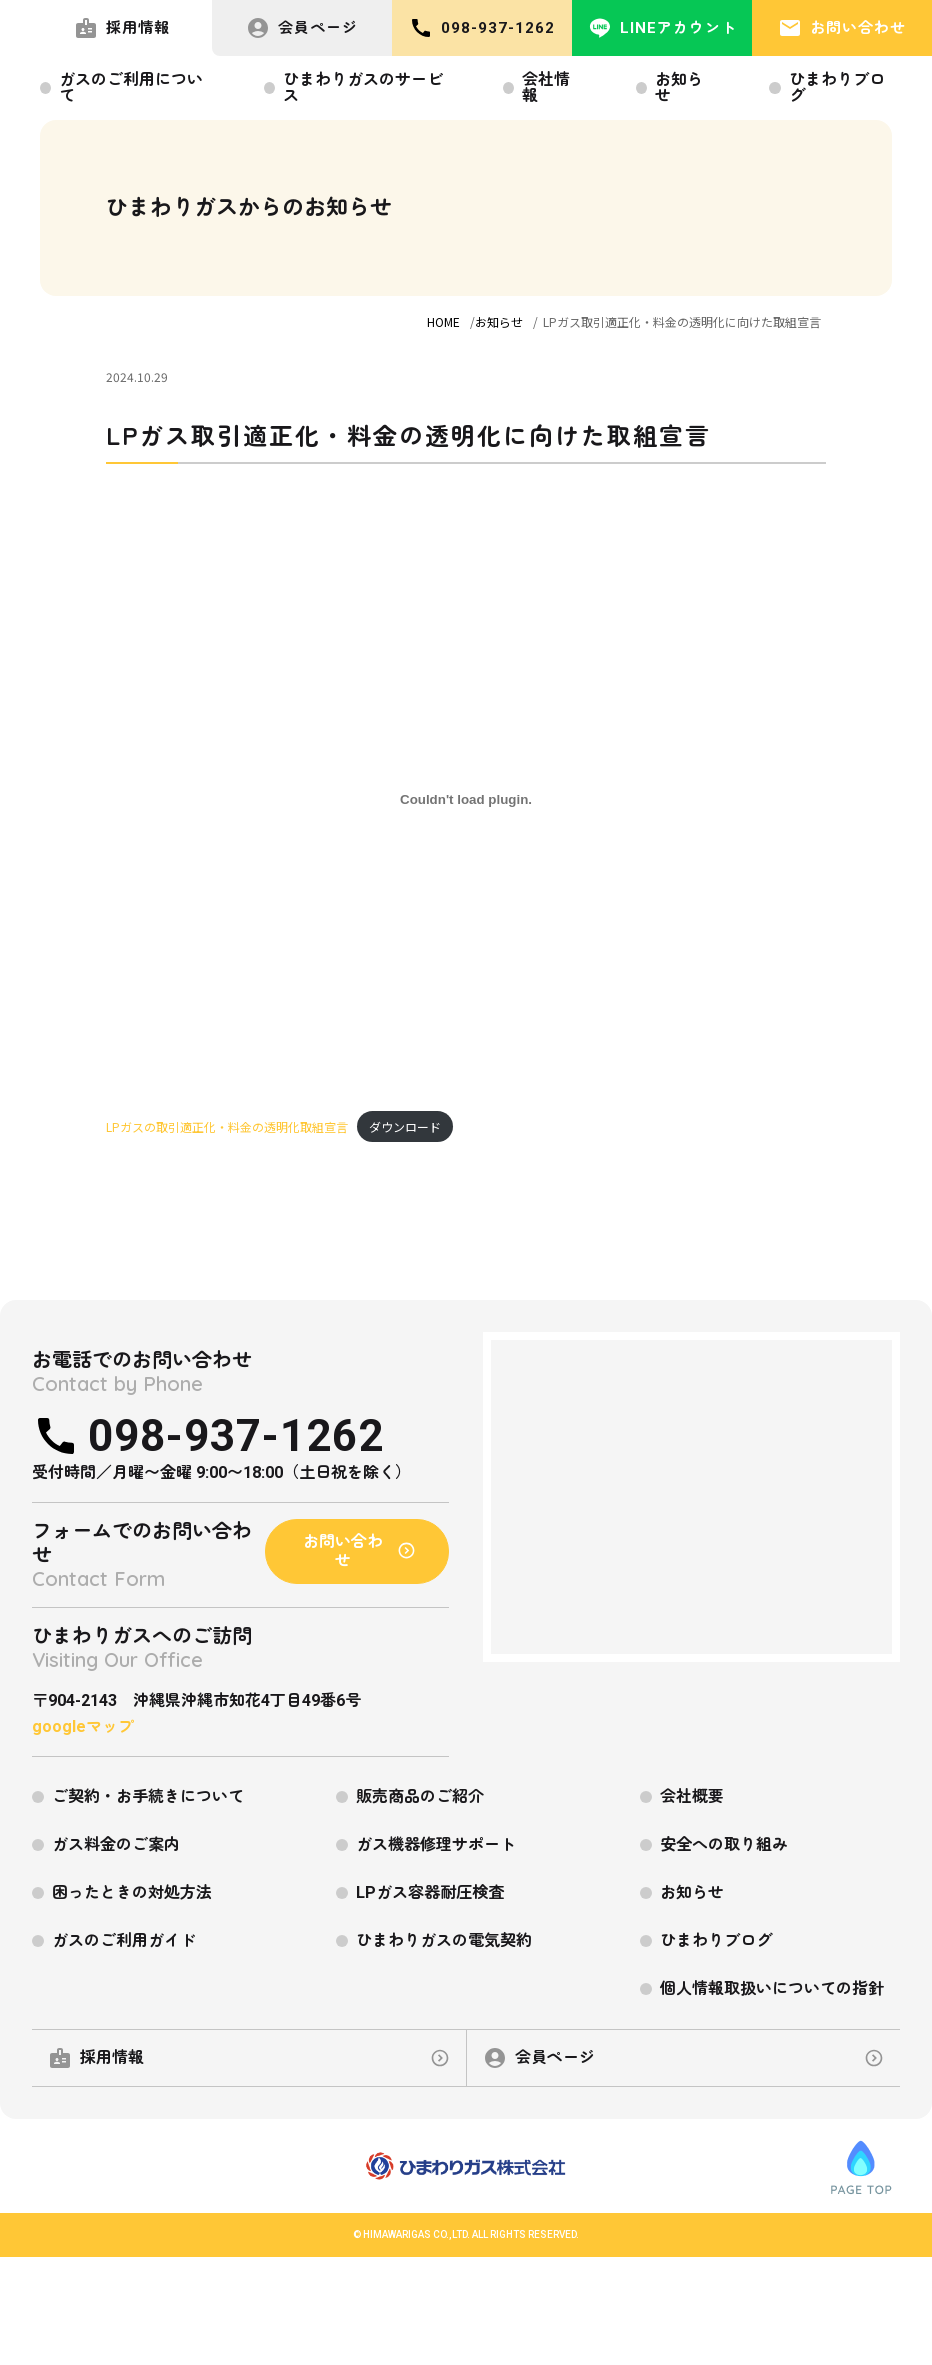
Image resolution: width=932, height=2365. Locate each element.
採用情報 (122, 28)
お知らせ (679, 87)
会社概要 (692, 1796)
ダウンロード (405, 1126)
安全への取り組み (724, 1844)
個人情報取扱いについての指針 (772, 1988)
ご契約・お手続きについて (148, 1796)
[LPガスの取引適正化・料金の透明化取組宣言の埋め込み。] (466, 799)
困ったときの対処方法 (132, 1892)
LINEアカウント (662, 28)
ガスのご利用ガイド (124, 1940)
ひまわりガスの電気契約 (444, 1940)
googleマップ (83, 1726)
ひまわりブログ (837, 87)
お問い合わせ (842, 28)
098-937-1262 (482, 28)
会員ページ (302, 28)
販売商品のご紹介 (420, 1796)
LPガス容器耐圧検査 (430, 1892)
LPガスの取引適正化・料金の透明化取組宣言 (227, 1126)
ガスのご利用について (131, 87)
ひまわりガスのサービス (363, 87)
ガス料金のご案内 (116, 1844)
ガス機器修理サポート (436, 1844)
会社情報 (546, 87)
